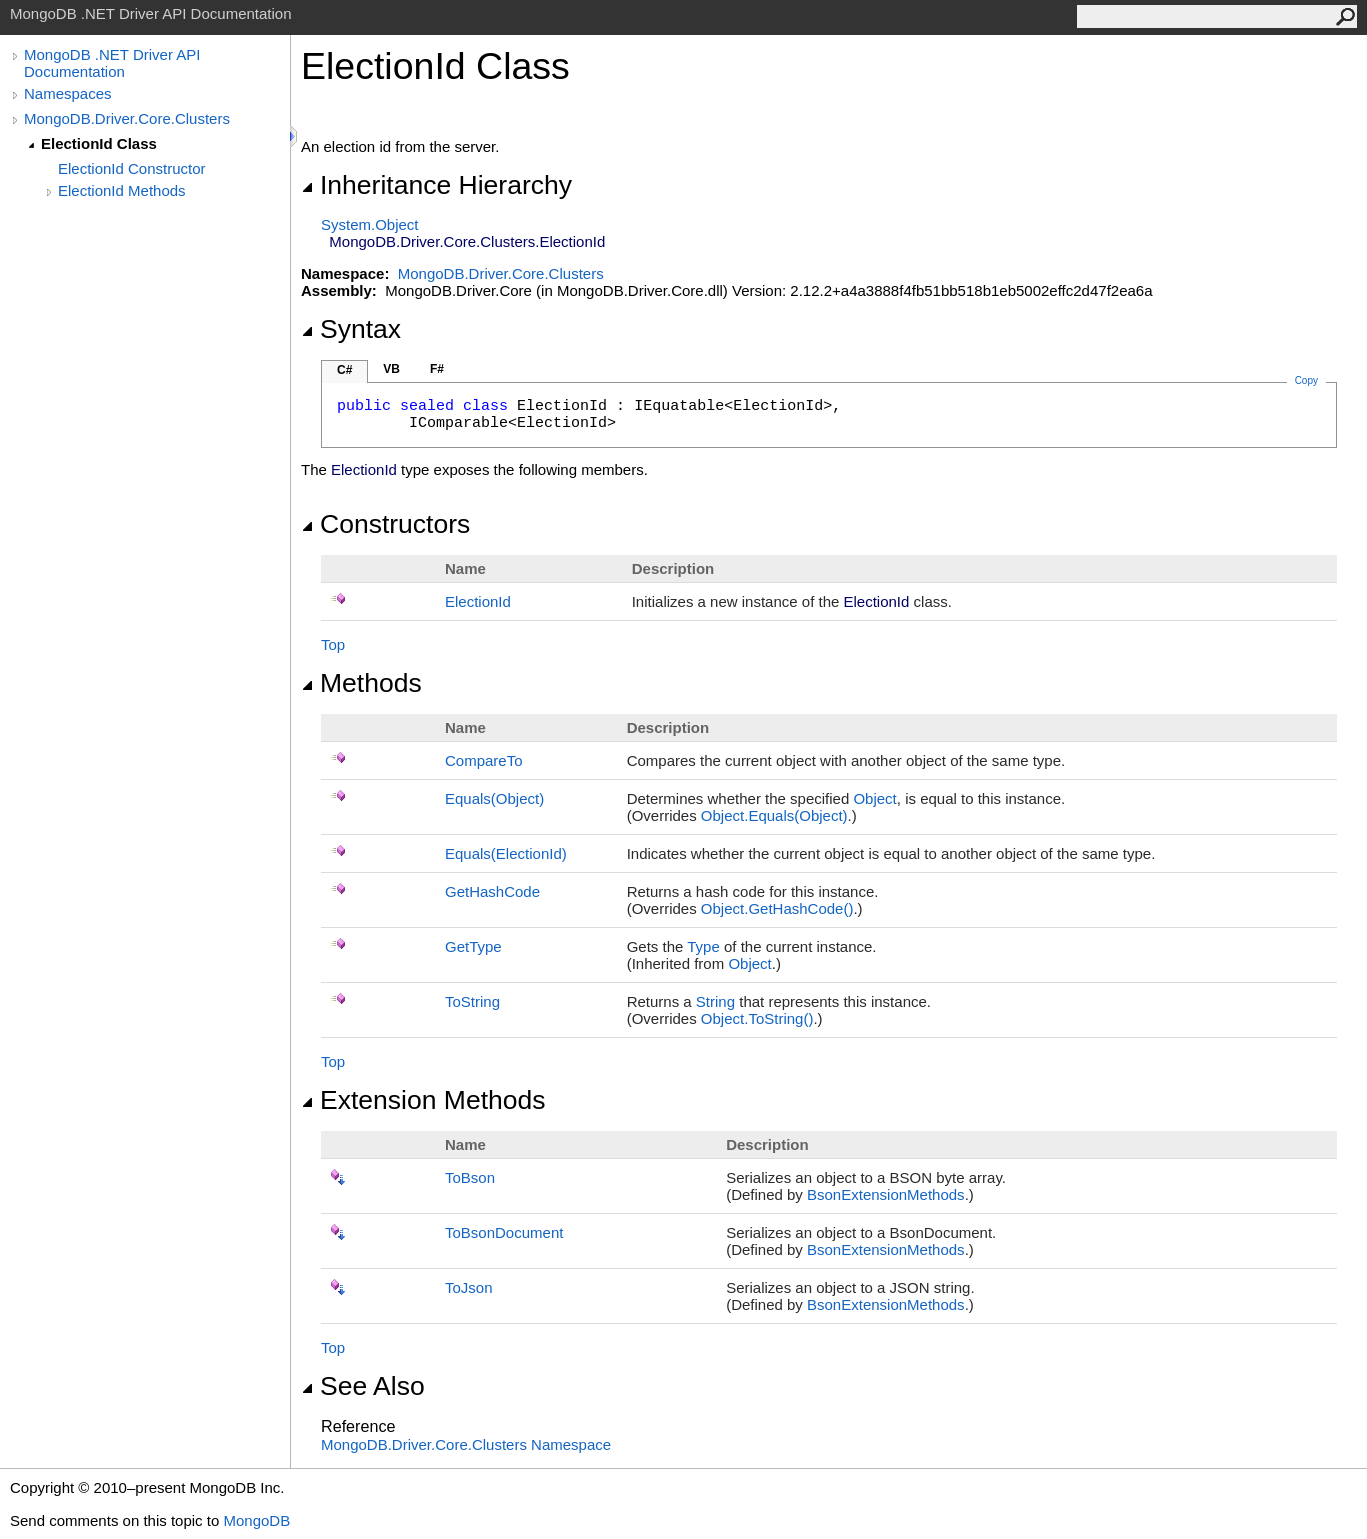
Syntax (351, 329)
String (715, 1001)
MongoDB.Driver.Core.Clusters (127, 118)
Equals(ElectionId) (506, 853)
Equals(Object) (494, 798)
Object (874, 798)
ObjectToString (757, 1018)
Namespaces (68, 93)
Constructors (385, 524)
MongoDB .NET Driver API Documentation (112, 63)
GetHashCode (492, 891)
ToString (472, 1001)
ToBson (470, 1177)
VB (391, 369)
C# (344, 370)
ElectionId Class (99, 143)
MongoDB (256, 1520)
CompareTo (484, 760)
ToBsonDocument (504, 1232)
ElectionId (478, 601)
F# (437, 369)
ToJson (469, 1287)
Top (333, 644)
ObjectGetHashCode (777, 908)
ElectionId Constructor (132, 168)
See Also (363, 1386)
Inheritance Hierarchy (436, 185)
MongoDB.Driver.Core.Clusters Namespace (466, 1444)
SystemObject (370, 224)
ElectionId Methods (122, 190)
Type (703, 946)
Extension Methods (423, 1100)
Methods (361, 683)
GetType (473, 946)
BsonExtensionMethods (886, 1194)
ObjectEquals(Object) (774, 815)
